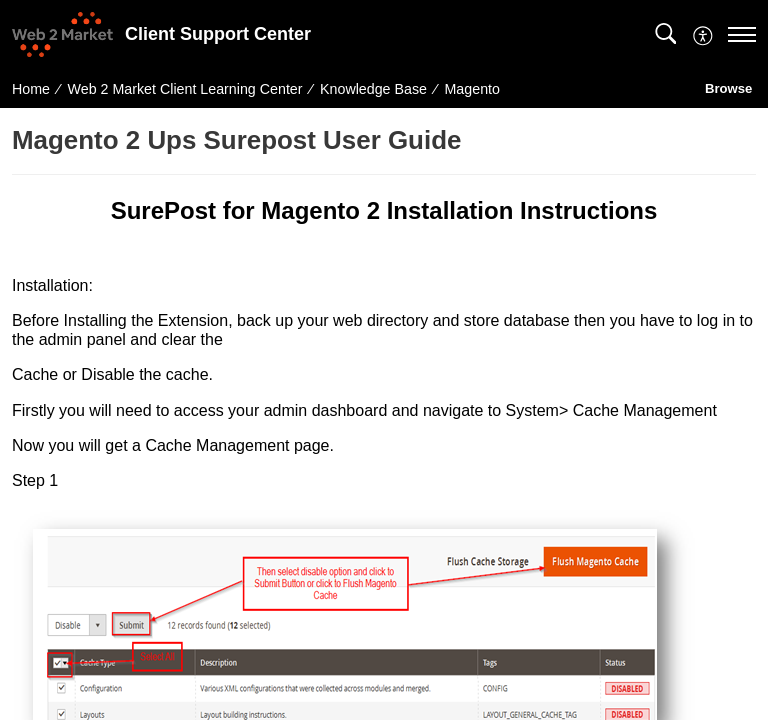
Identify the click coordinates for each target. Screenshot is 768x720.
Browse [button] (730, 88)
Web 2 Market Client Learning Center (185, 89)
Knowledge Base (373, 89)
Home (31, 89)
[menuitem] (703, 33)
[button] (665, 34)
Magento (472, 89)
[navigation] (742, 34)
